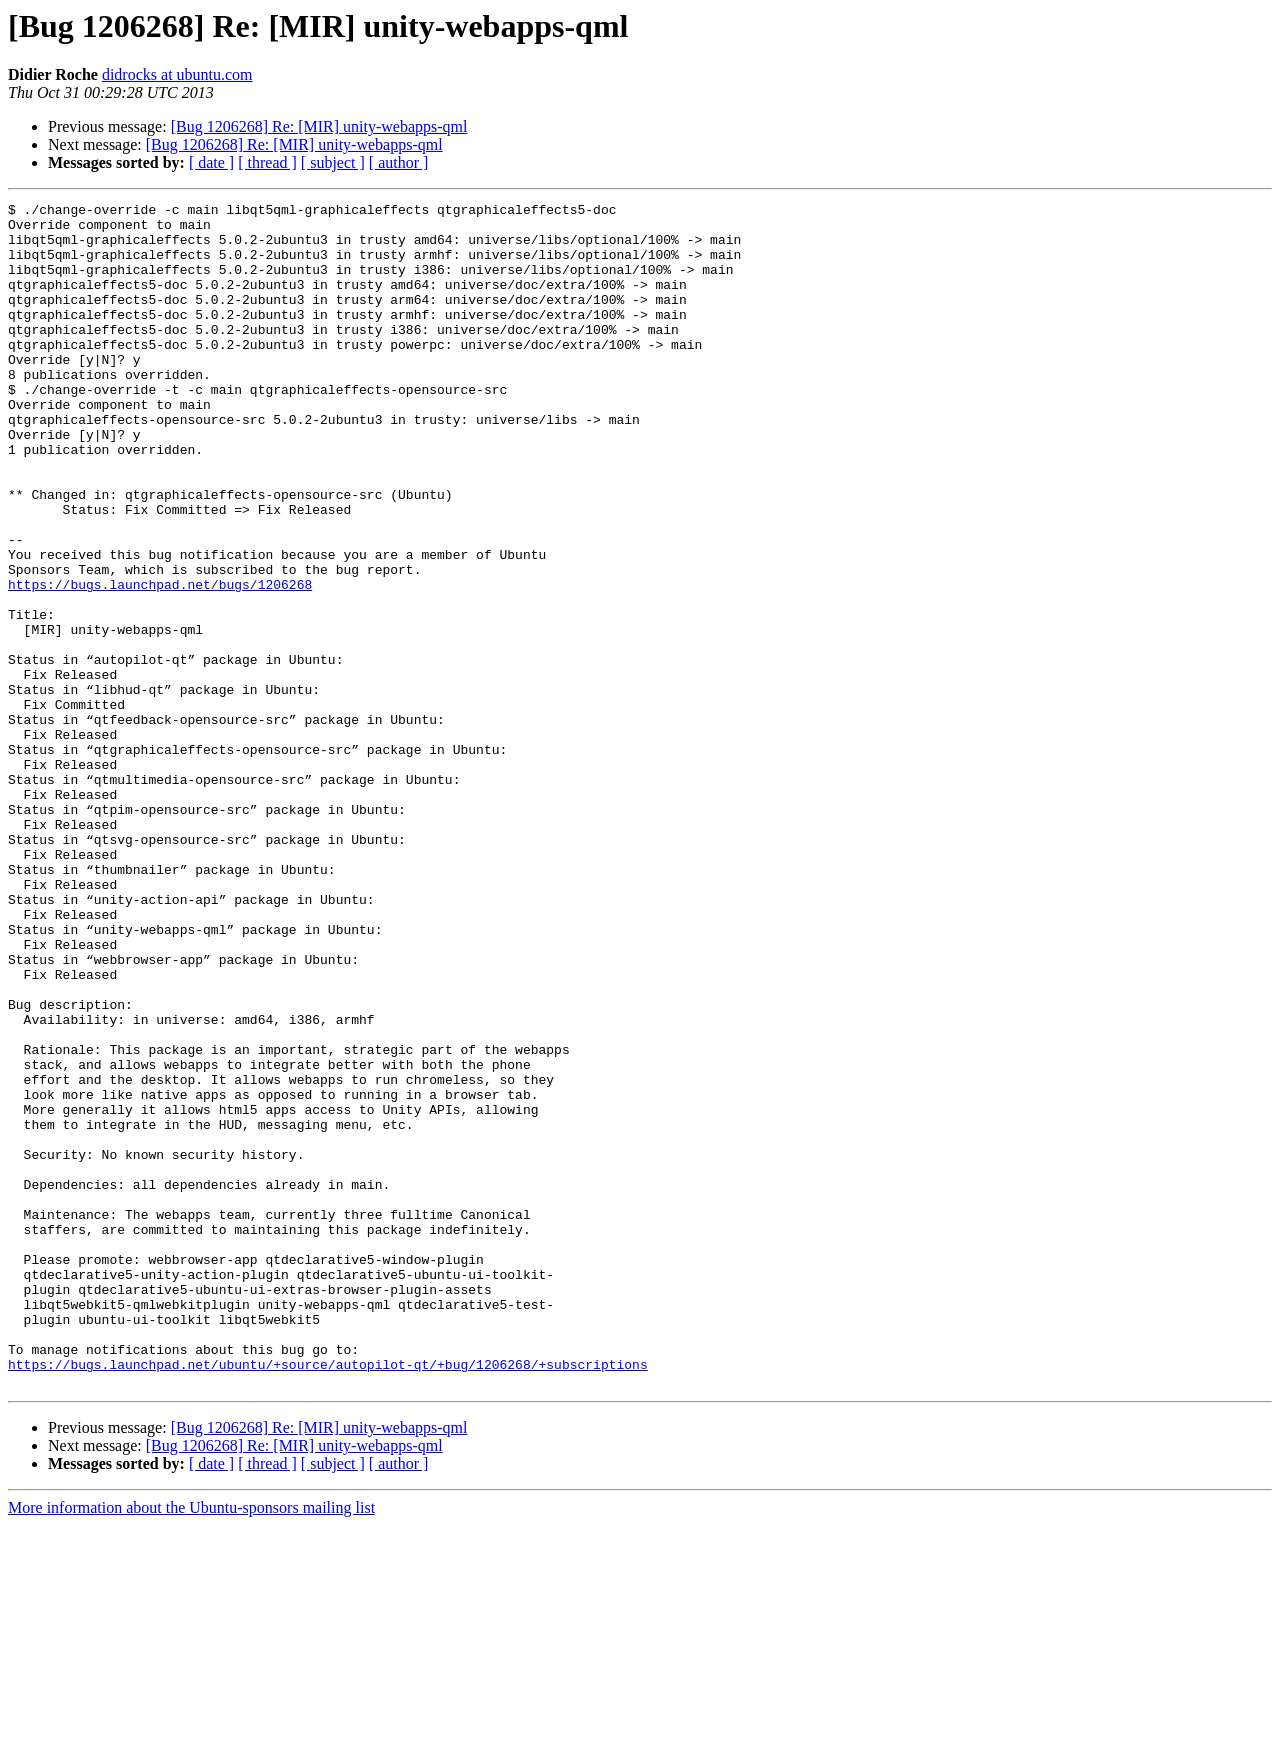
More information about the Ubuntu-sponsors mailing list (191, 1744)
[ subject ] (333, 162)
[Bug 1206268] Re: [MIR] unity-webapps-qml (319, 126)
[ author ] (399, 162)
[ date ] (211, 162)
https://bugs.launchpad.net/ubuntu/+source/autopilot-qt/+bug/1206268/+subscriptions (328, 1598)
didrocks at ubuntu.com (177, 74)
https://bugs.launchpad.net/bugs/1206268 (160, 662)
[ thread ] (267, 162)
